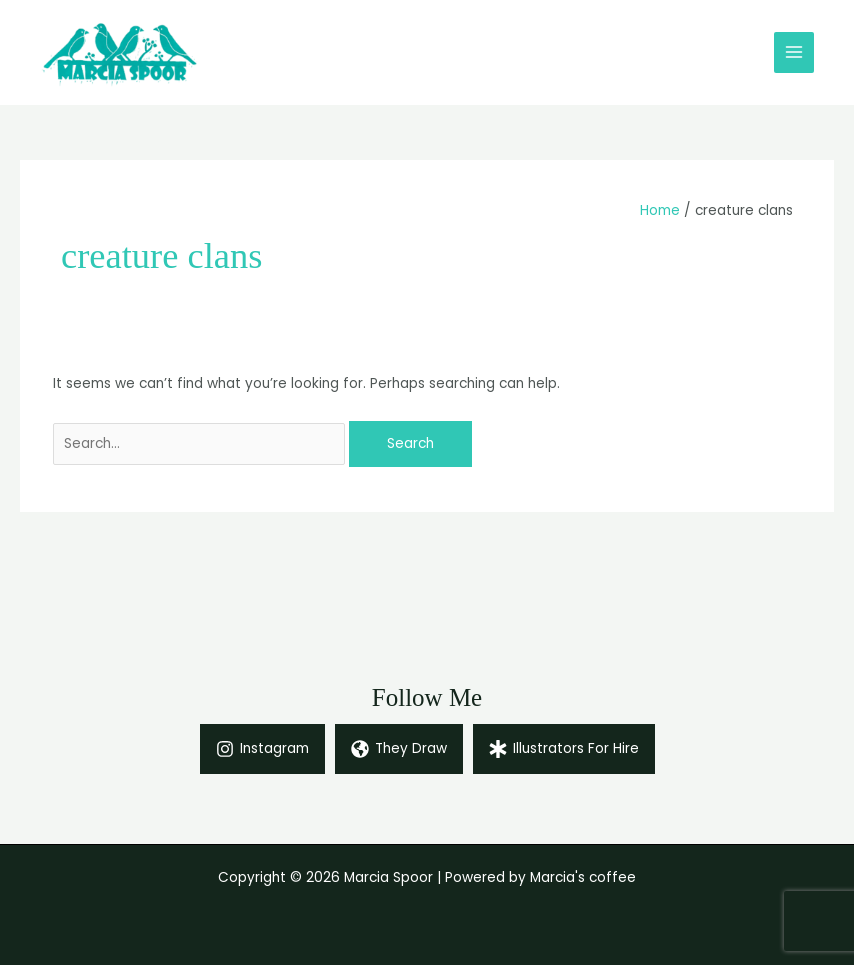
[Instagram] (262, 749)
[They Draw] (399, 749)
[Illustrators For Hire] (564, 749)
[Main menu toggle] (794, 52)
